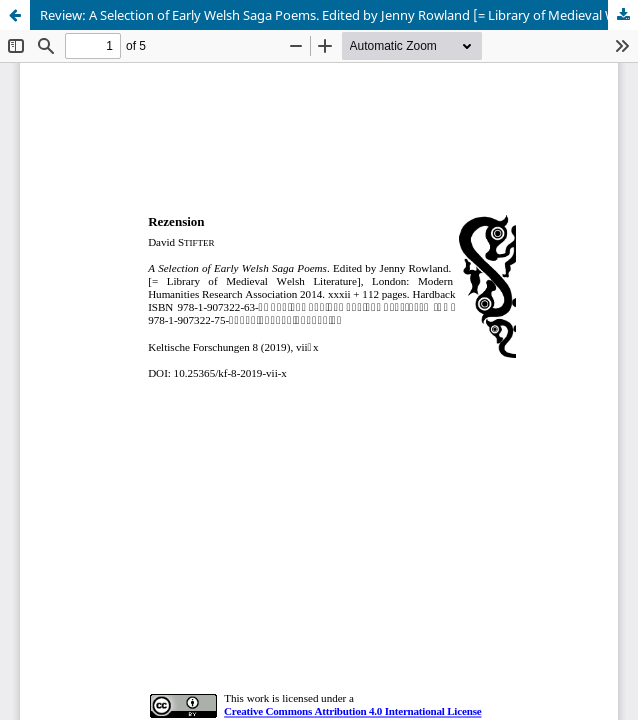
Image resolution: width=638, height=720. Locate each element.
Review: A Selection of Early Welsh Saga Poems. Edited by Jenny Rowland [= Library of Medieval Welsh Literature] (339, 15)
